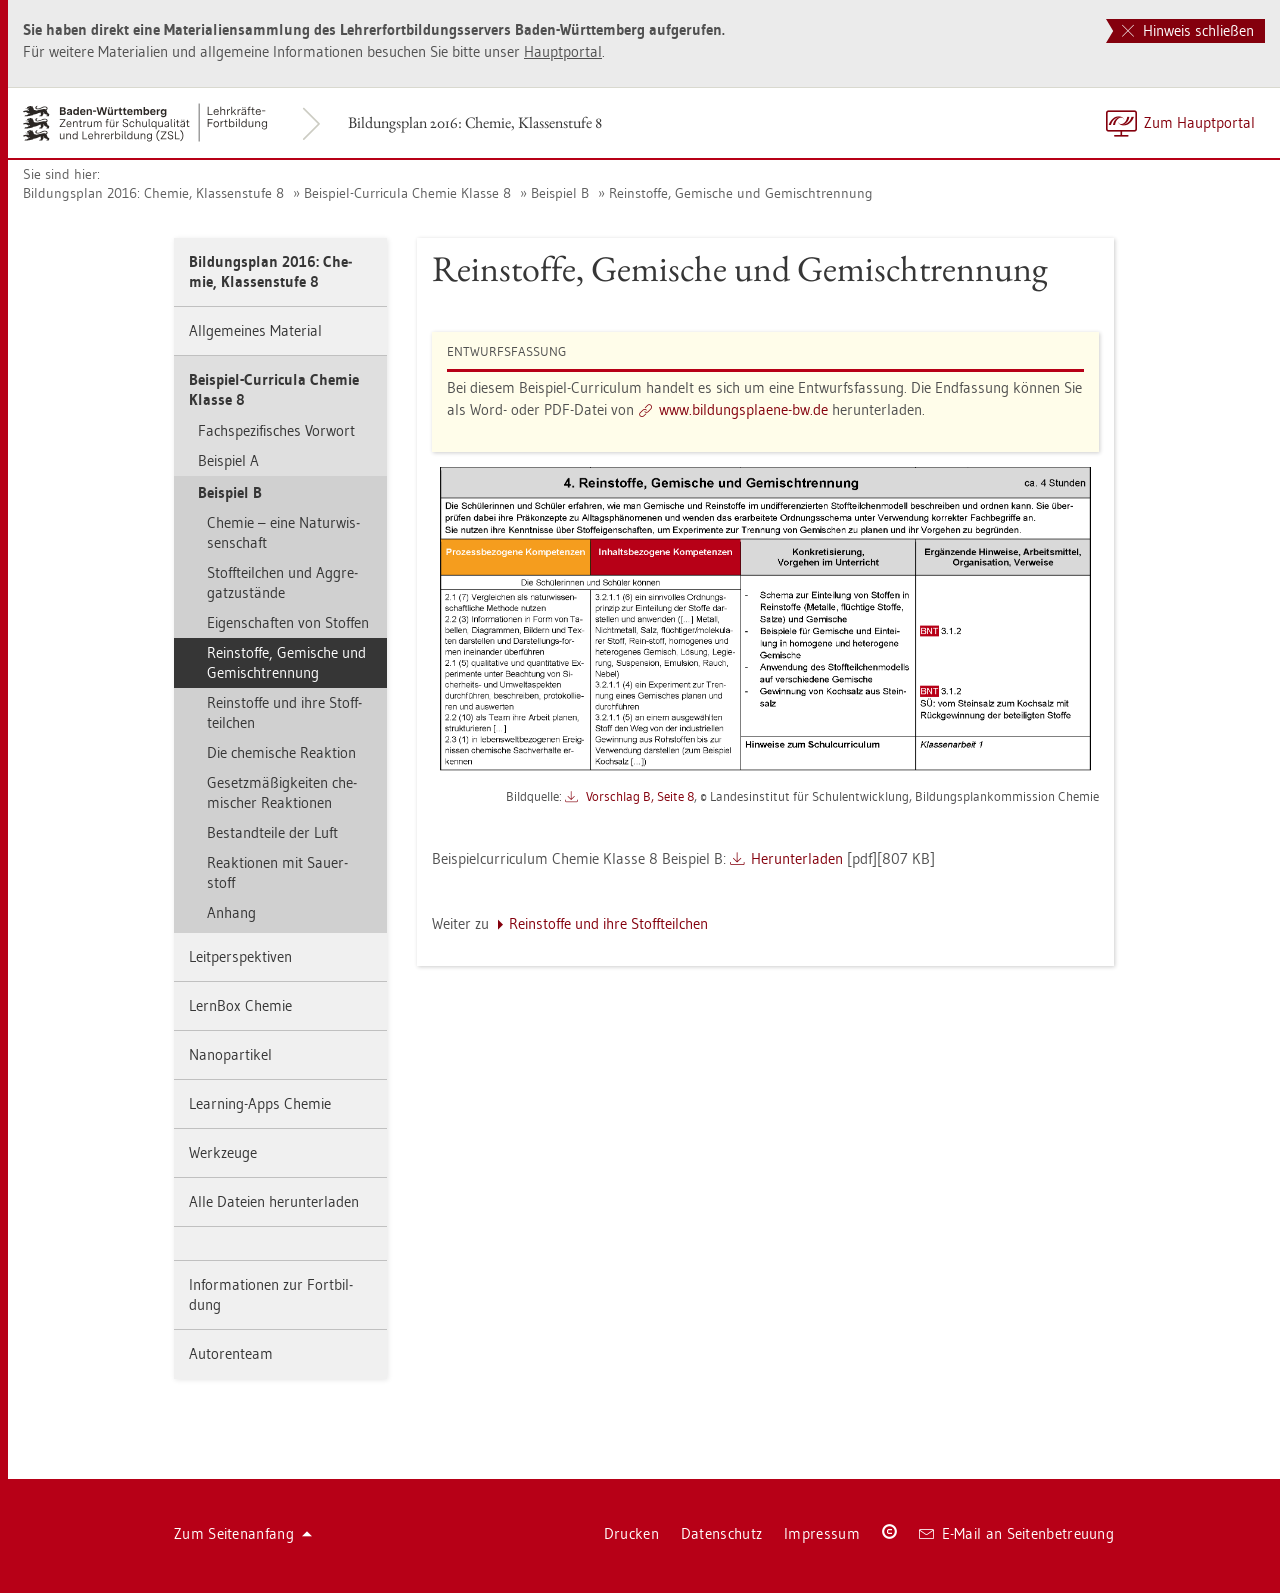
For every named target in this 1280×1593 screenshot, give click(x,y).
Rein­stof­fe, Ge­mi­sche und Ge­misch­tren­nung (741, 193)
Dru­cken (631, 1533)
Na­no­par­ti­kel (230, 1054)
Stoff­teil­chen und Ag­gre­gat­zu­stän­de (282, 582)
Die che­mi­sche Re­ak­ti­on (281, 752)
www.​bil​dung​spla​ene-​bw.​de (743, 409)
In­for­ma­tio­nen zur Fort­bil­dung (271, 1294)
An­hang (231, 912)
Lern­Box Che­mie (240, 1005)
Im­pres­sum (822, 1533)
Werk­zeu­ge (223, 1152)
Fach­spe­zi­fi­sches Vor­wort (276, 430)
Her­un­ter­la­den (797, 858)
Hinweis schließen (1188, 30)
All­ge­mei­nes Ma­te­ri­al (255, 330)
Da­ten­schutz (721, 1533)
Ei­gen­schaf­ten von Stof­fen (288, 622)
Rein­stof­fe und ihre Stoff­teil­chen (284, 712)
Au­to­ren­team (231, 1353)
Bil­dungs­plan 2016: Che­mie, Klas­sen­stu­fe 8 (475, 122)
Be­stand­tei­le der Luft (272, 832)
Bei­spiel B (560, 193)
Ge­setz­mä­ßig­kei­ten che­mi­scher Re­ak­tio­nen (282, 792)
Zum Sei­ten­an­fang (243, 1533)
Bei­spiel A (228, 460)
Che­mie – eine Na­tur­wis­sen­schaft (283, 532)
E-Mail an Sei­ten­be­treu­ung (1016, 1533)
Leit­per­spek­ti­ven (240, 956)
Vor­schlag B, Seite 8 (640, 796)
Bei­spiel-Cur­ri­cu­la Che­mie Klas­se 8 (407, 193)
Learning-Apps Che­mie (260, 1103)
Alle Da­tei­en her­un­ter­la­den (274, 1201)
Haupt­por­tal (563, 51)
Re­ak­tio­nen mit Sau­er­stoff (277, 872)
